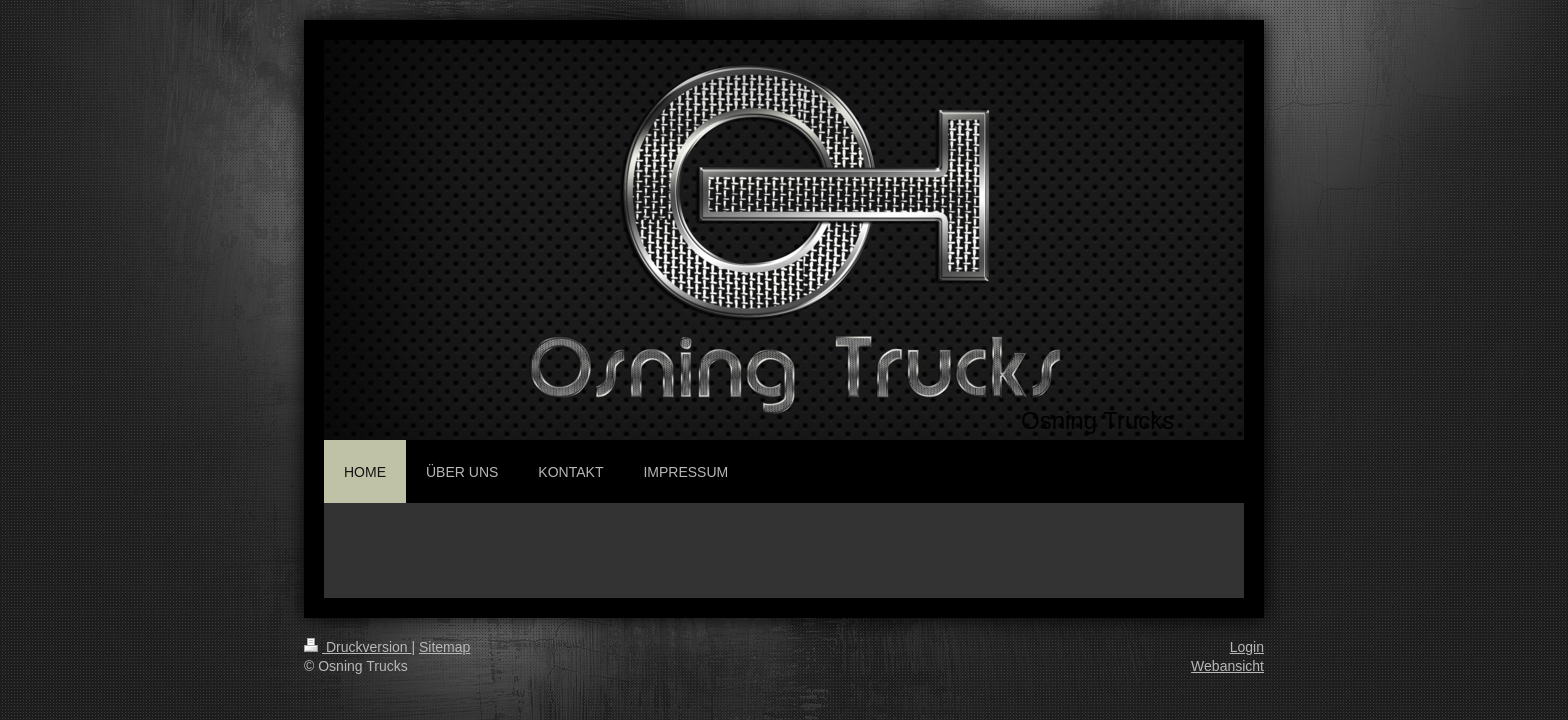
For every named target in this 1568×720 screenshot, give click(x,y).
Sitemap (444, 647)
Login (1247, 647)
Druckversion (357, 647)
